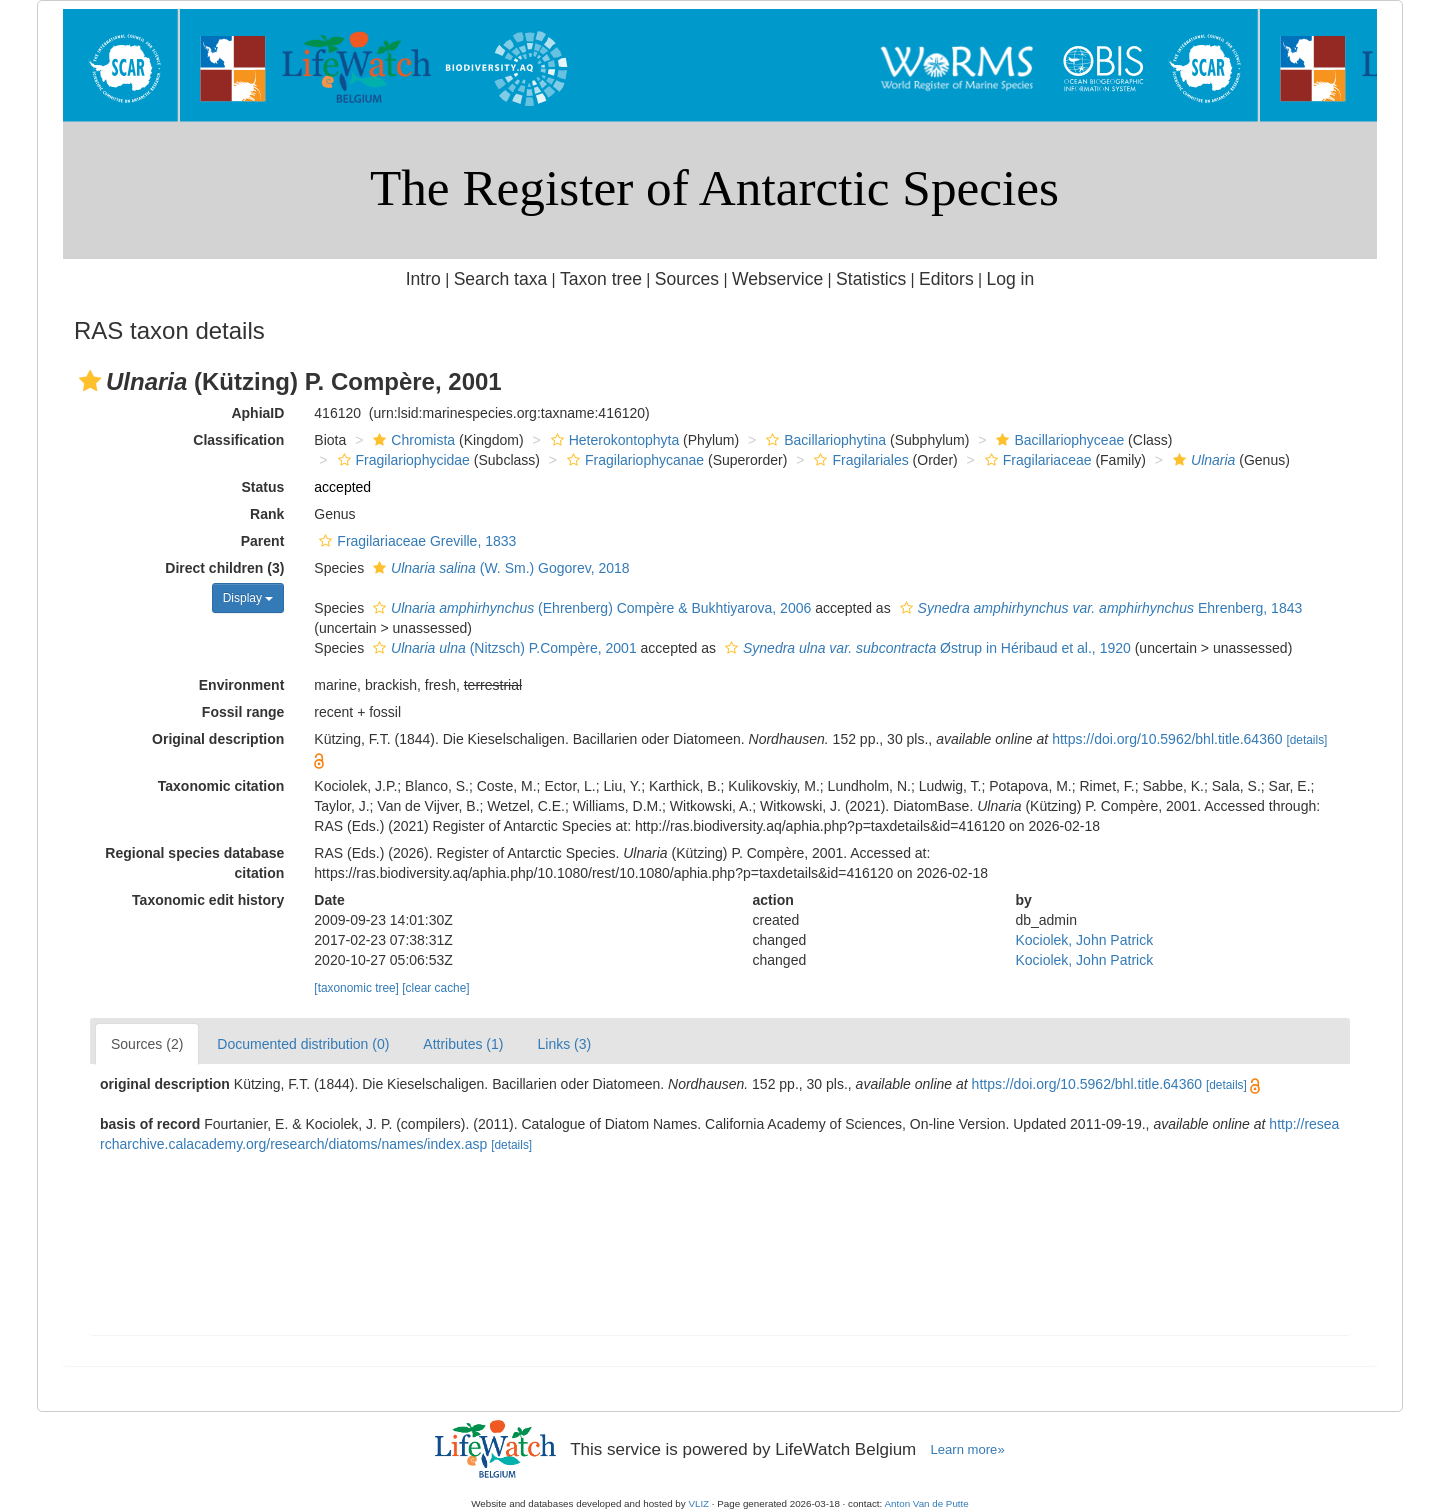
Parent (263, 541)
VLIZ (698, 1503)
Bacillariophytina (823, 440)
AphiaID (257, 413)
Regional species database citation (194, 863)
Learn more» (968, 1449)
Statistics (871, 279)
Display (248, 598)
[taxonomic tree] (356, 988)
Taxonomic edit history (208, 900)
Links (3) (564, 1044)
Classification (238, 440)
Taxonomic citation (221, 786)
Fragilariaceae (1036, 460)
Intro (423, 279)
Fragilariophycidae (401, 460)
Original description (218, 739)
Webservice (777, 279)
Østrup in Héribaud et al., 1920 (925, 648)
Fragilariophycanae (633, 460)
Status (263, 487)
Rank (267, 514)
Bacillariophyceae (1057, 440)
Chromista (411, 440)
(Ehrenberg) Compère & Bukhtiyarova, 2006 (589, 608)
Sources (687, 279)
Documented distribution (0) (303, 1044)
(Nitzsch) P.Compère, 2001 (502, 648)
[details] (1306, 740)
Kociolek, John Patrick (1084, 940)
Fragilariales (858, 460)
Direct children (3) (224, 568)
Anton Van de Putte (927, 1503)
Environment (242, 685)
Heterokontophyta (613, 440)
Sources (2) (147, 1044)
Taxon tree (601, 279)
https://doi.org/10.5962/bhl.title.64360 (1167, 739)
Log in (1010, 279)
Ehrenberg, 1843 (1099, 608)
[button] (90, 381)
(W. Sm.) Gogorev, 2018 (499, 568)
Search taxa (501, 279)
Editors (946, 279)
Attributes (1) (463, 1044)
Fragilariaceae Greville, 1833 (415, 541)
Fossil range (243, 712)
